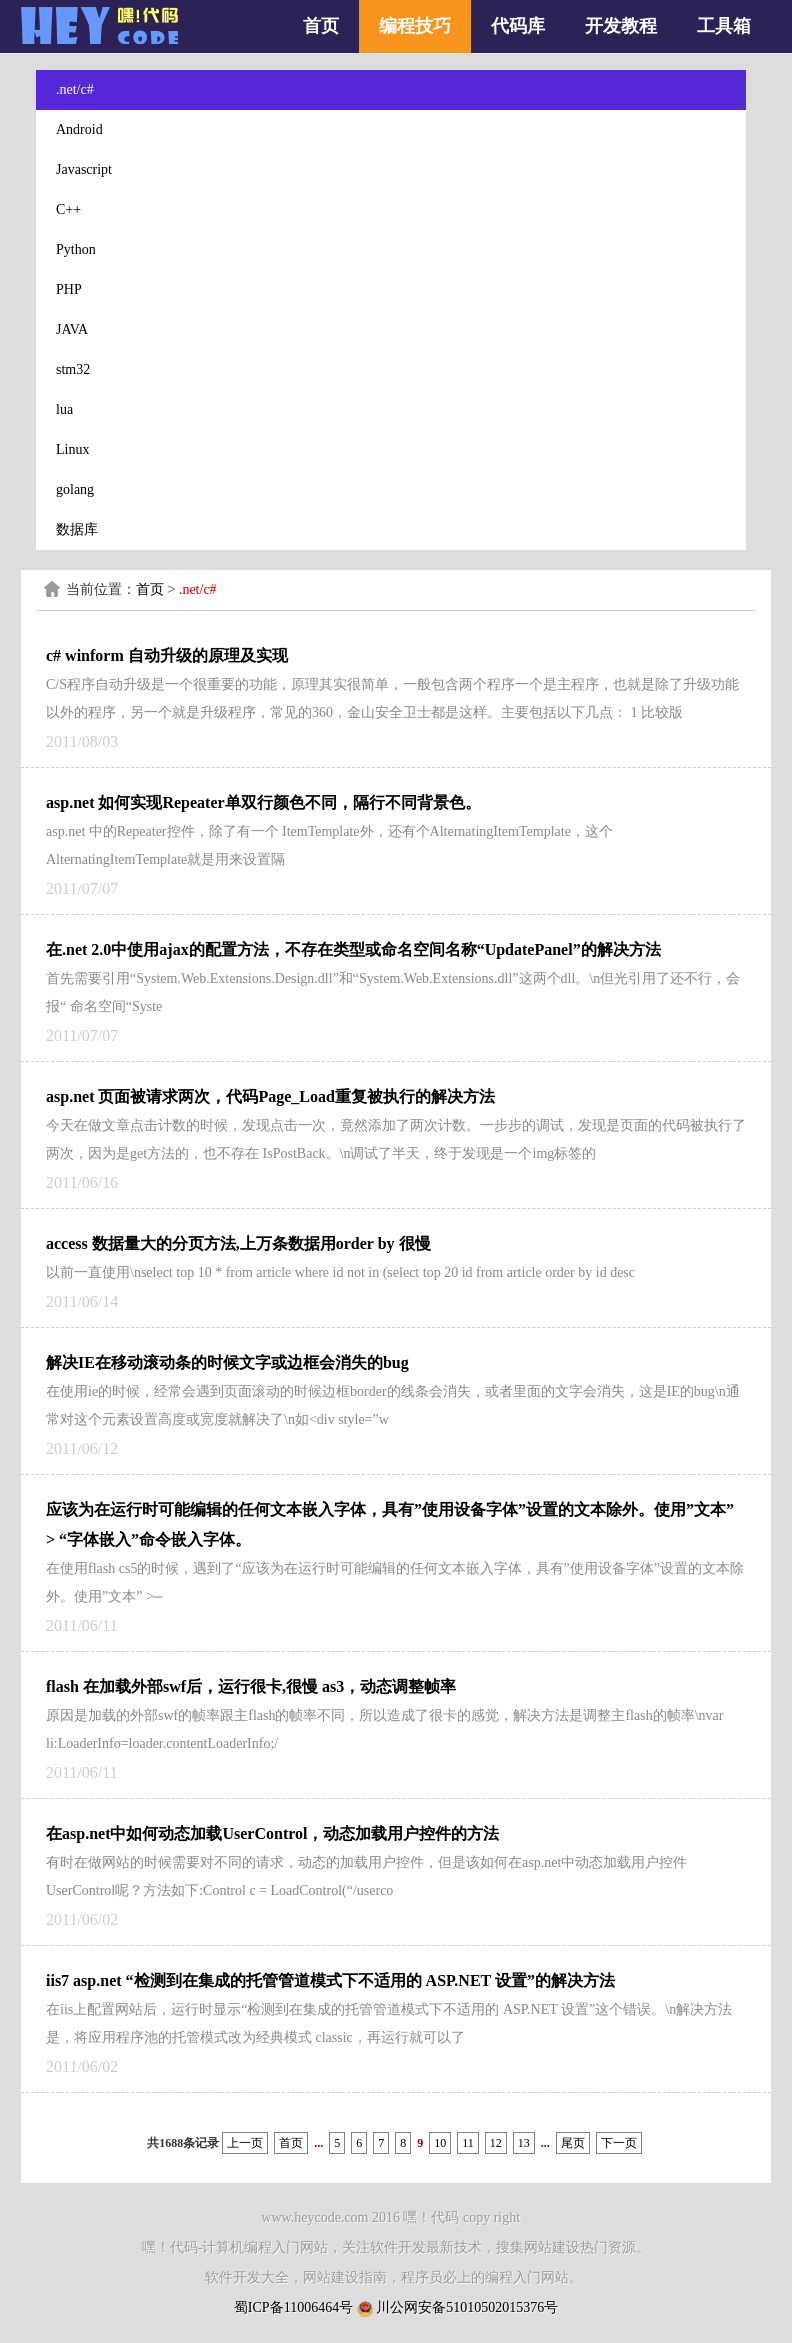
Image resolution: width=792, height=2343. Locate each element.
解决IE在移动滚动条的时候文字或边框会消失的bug (227, 1362)
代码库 (518, 26)
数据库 (77, 529)
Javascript (84, 169)
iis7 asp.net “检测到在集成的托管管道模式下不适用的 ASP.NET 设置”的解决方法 (330, 1980)
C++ (68, 209)
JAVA (72, 329)
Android (79, 129)
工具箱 (724, 26)
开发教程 (621, 26)
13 (524, 2143)
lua (64, 409)
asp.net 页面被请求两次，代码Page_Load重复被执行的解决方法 (270, 1096)
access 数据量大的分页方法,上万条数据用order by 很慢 (238, 1243)
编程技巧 (415, 26)
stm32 (73, 369)
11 (468, 2143)
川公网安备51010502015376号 (467, 2307)
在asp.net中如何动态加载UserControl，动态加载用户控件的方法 (272, 1833)
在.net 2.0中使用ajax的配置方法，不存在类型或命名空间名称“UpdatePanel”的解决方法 (353, 949)
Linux (72, 449)
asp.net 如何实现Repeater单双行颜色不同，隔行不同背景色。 (263, 802)
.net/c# (75, 89)
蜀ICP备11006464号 (293, 2307)
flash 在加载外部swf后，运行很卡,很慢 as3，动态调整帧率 (251, 1686)
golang (75, 489)
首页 (321, 26)
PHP (69, 289)
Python (76, 249)
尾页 (573, 2143)
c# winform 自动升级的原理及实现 (167, 655)
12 (496, 2143)
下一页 (619, 2143)
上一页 (245, 2143)
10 (440, 2143)
